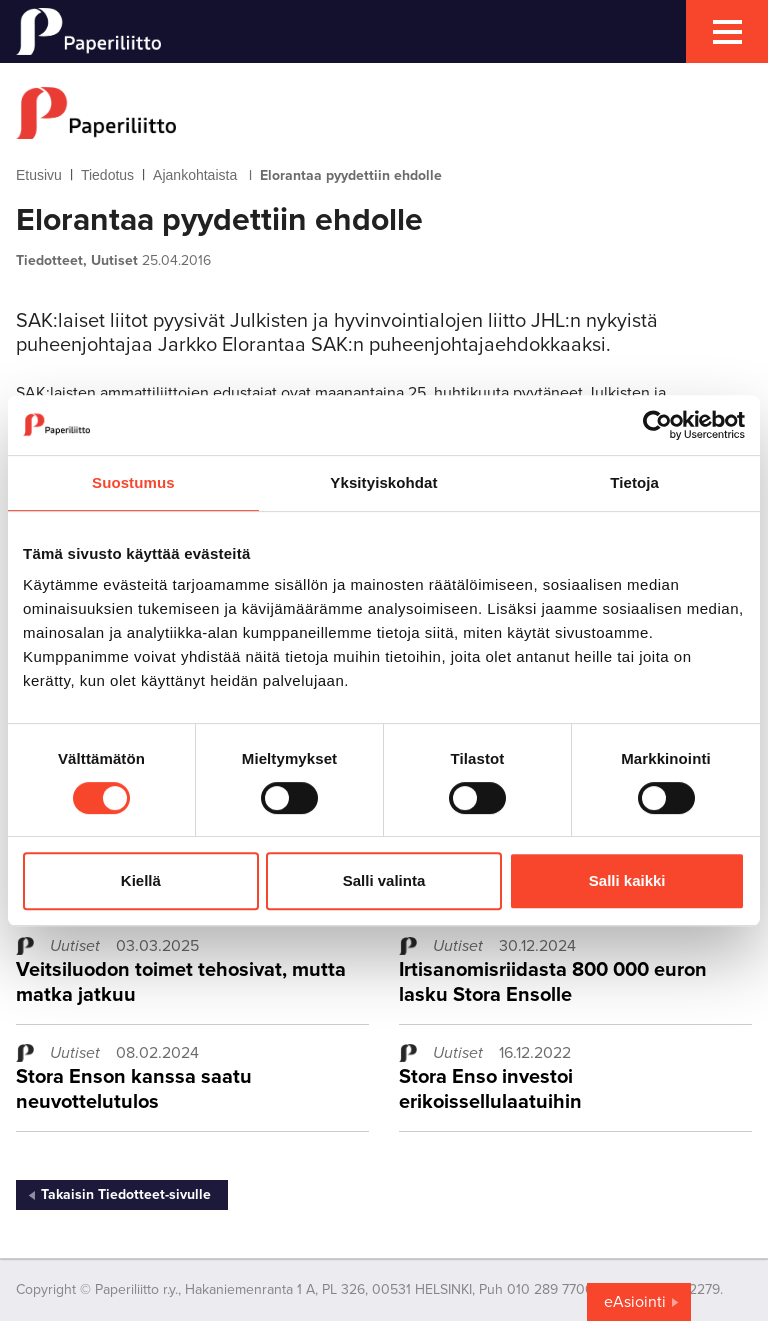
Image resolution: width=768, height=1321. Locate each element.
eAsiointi (635, 1302)
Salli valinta (384, 880)
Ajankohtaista (195, 175)
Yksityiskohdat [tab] (383, 482)
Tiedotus (107, 175)
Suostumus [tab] (133, 482)
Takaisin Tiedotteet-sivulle (126, 1194)
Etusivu (39, 175)
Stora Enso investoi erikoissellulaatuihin (490, 1089)
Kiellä (141, 880)
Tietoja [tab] (634, 482)
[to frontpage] (384, 113)
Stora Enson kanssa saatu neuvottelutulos (134, 1089)
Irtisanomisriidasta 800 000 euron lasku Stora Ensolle (553, 982)
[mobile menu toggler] (727, 31)
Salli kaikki (627, 880)
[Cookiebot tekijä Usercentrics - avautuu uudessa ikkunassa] (657, 425)
